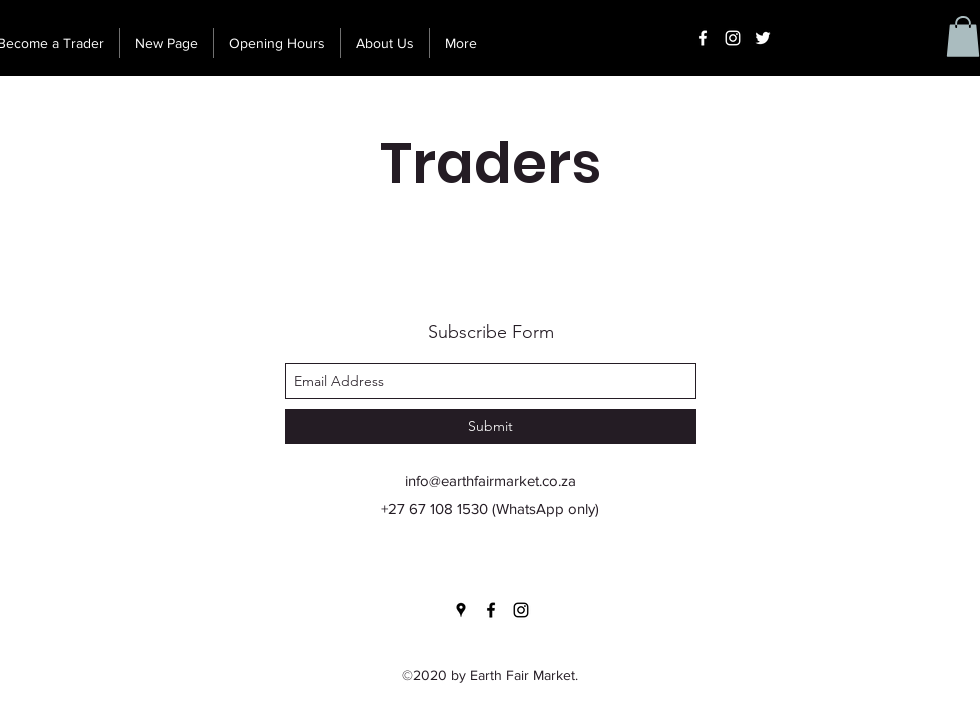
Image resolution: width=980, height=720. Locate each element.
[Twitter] (763, 38)
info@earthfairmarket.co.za (490, 480)
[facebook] (703, 38)
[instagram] (733, 38)
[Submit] (490, 426)
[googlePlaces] (461, 610)
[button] (963, 36)
